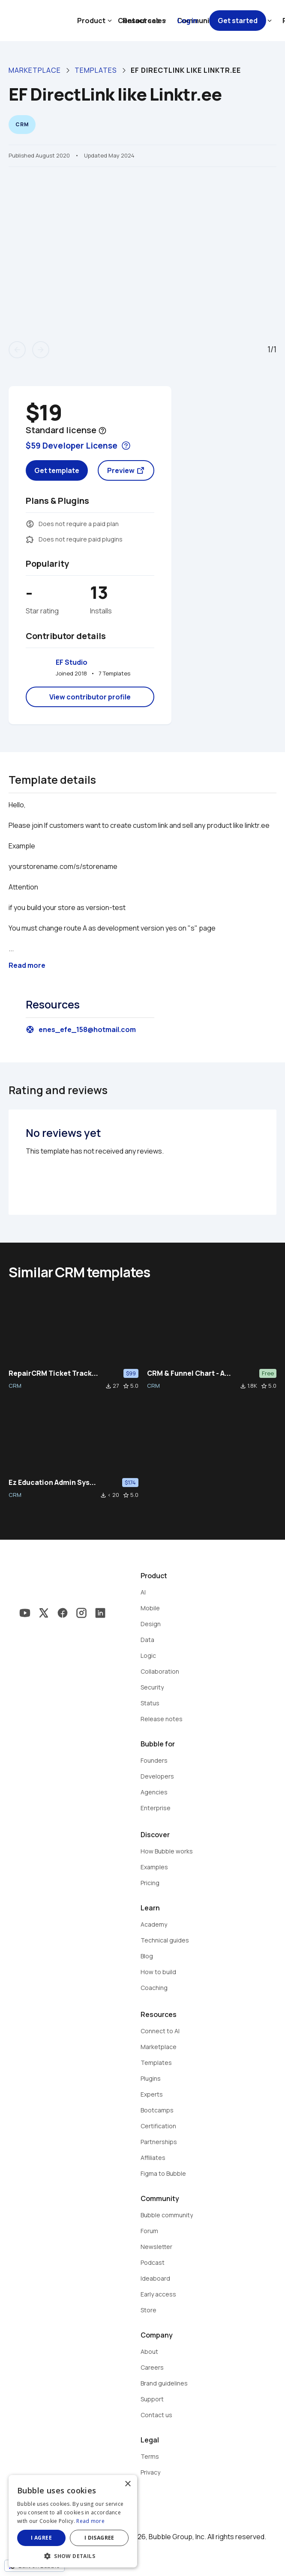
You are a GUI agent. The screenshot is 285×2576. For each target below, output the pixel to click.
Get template (56, 470)
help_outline (102, 430)
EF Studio (71, 662)
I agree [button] (41, 2537)
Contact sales (142, 20)
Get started (238, 20)
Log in (187, 20)
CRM (15, 1385)
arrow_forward (40, 349)
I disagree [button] (99, 2537)
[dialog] (73, 2521)
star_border (126, 1386)
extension (30, 539)
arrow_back (17, 349)
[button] (73, 2555)
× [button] (127, 2484)
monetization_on (30, 524)
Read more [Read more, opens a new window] (90, 2521)
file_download (108, 1386)
